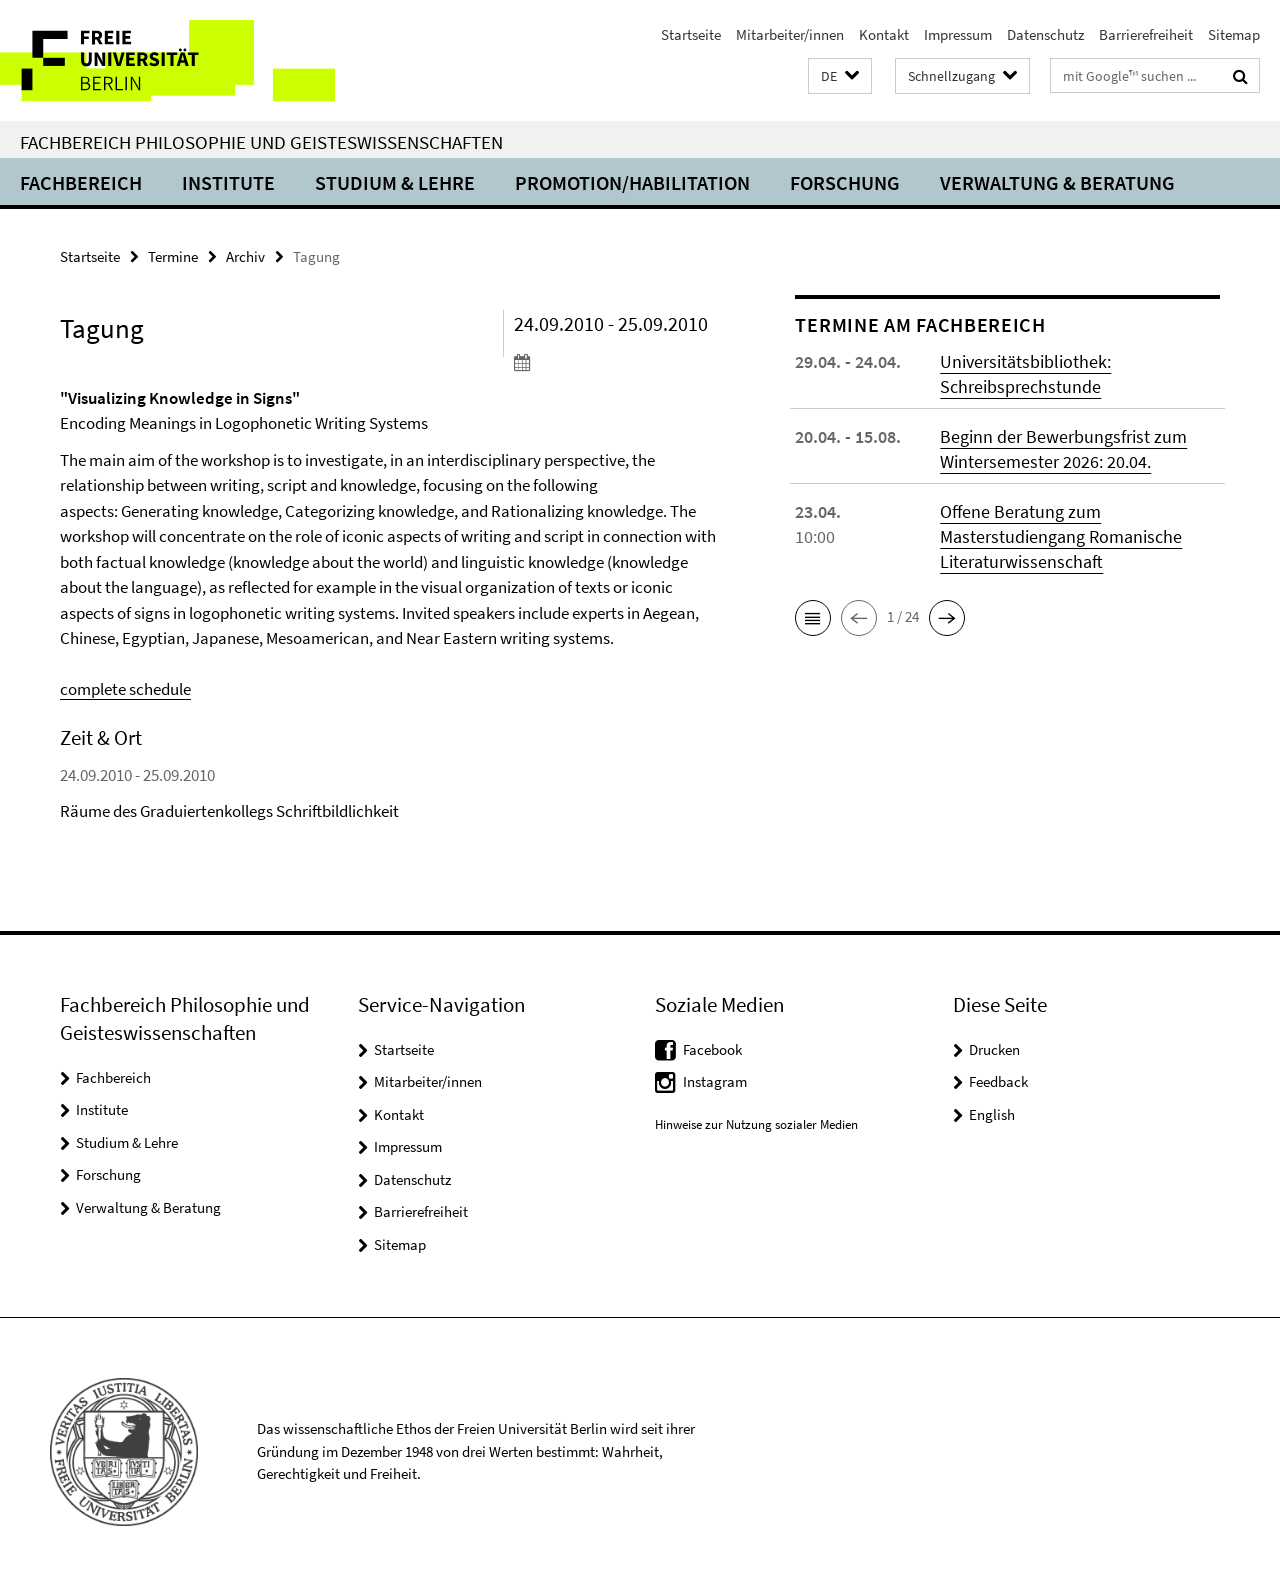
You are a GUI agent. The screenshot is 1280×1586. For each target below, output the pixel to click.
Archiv (245, 256)
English (992, 1114)
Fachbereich (81, 182)
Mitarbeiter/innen (790, 34)
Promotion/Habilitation (632, 182)
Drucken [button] (994, 1049)
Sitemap (1234, 34)
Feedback (998, 1081)
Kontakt (884, 34)
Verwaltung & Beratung (1057, 182)
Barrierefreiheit (1146, 34)
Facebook (712, 1049)
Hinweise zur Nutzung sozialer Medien (756, 1124)
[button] (840, 76)
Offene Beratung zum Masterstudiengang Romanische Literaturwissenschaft (1061, 536)
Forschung (845, 182)
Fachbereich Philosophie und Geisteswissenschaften (261, 142)
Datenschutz (1045, 34)
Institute (228, 182)
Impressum (958, 34)
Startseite (691, 34)
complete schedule (125, 689)
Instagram (715, 1081)
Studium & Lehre (395, 182)
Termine (173, 256)
